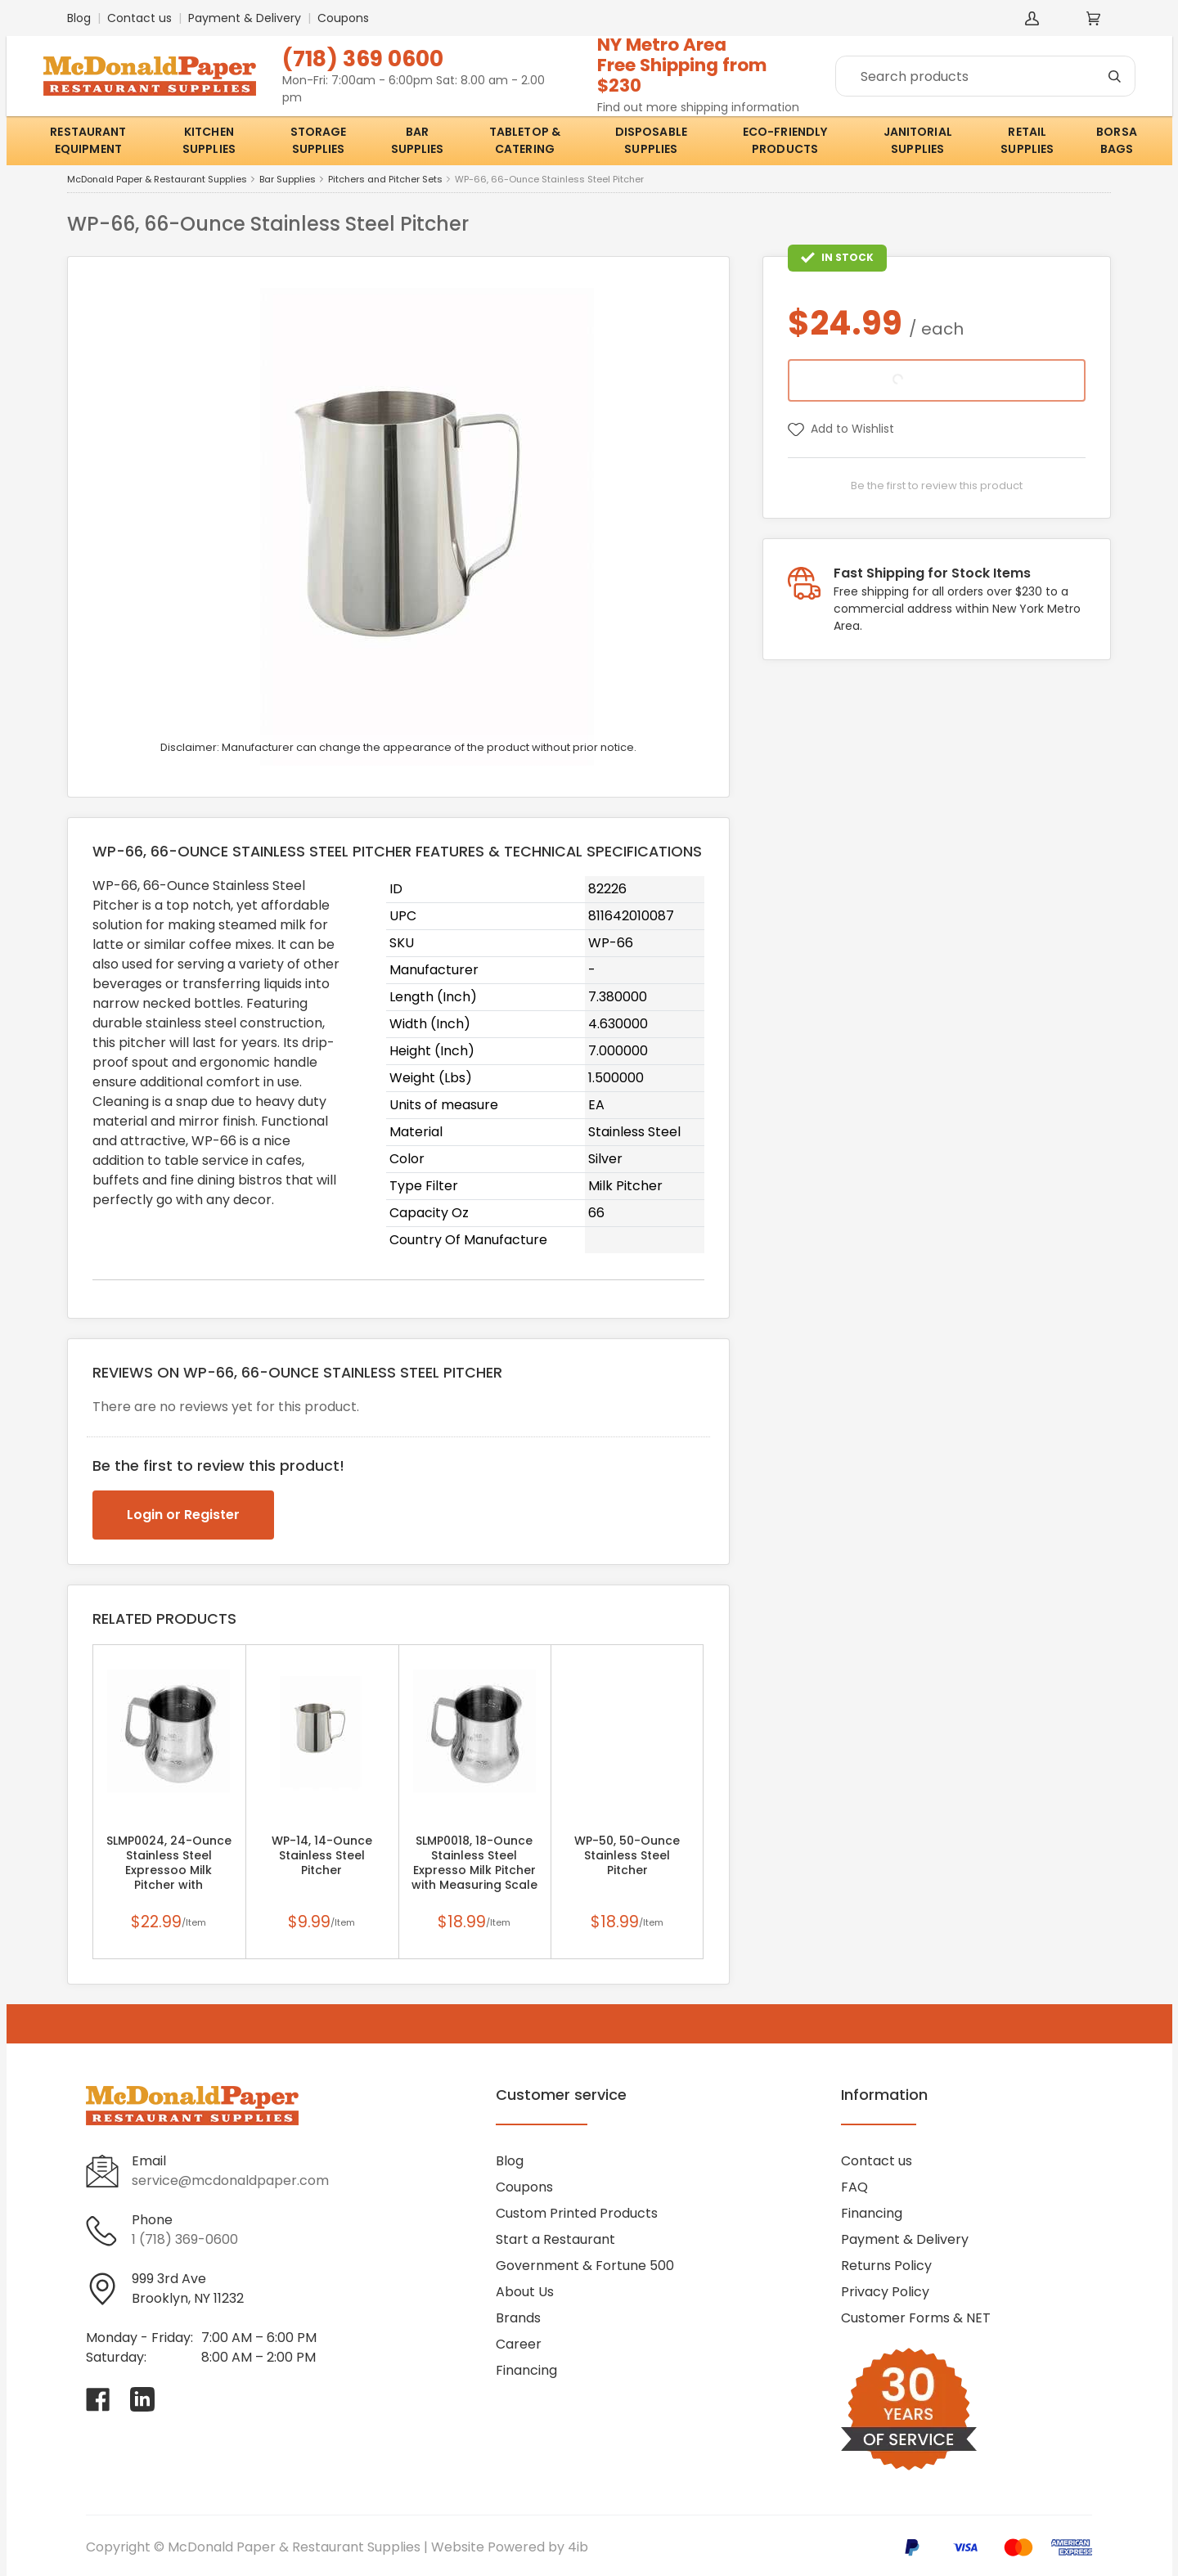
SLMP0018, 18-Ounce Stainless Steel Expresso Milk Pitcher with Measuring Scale (474, 1862)
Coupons (343, 18)
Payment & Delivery (244, 18)
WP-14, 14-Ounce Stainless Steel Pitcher (322, 1855)
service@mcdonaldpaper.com (230, 2180)
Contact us (139, 18)
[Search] (985, 76)
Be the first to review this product (937, 485)
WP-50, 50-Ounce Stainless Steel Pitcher (627, 1855)
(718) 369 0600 (362, 58)
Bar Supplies (287, 179)
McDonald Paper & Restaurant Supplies (157, 179)
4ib (578, 2547)
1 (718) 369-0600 (185, 2239)
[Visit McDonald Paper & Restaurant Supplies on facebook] (98, 2399)
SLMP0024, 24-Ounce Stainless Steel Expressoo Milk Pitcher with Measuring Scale (169, 1870)
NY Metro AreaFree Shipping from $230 (682, 65)
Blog (79, 18)
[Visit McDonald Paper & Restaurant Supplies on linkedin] (142, 2399)
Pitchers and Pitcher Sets (385, 179)
